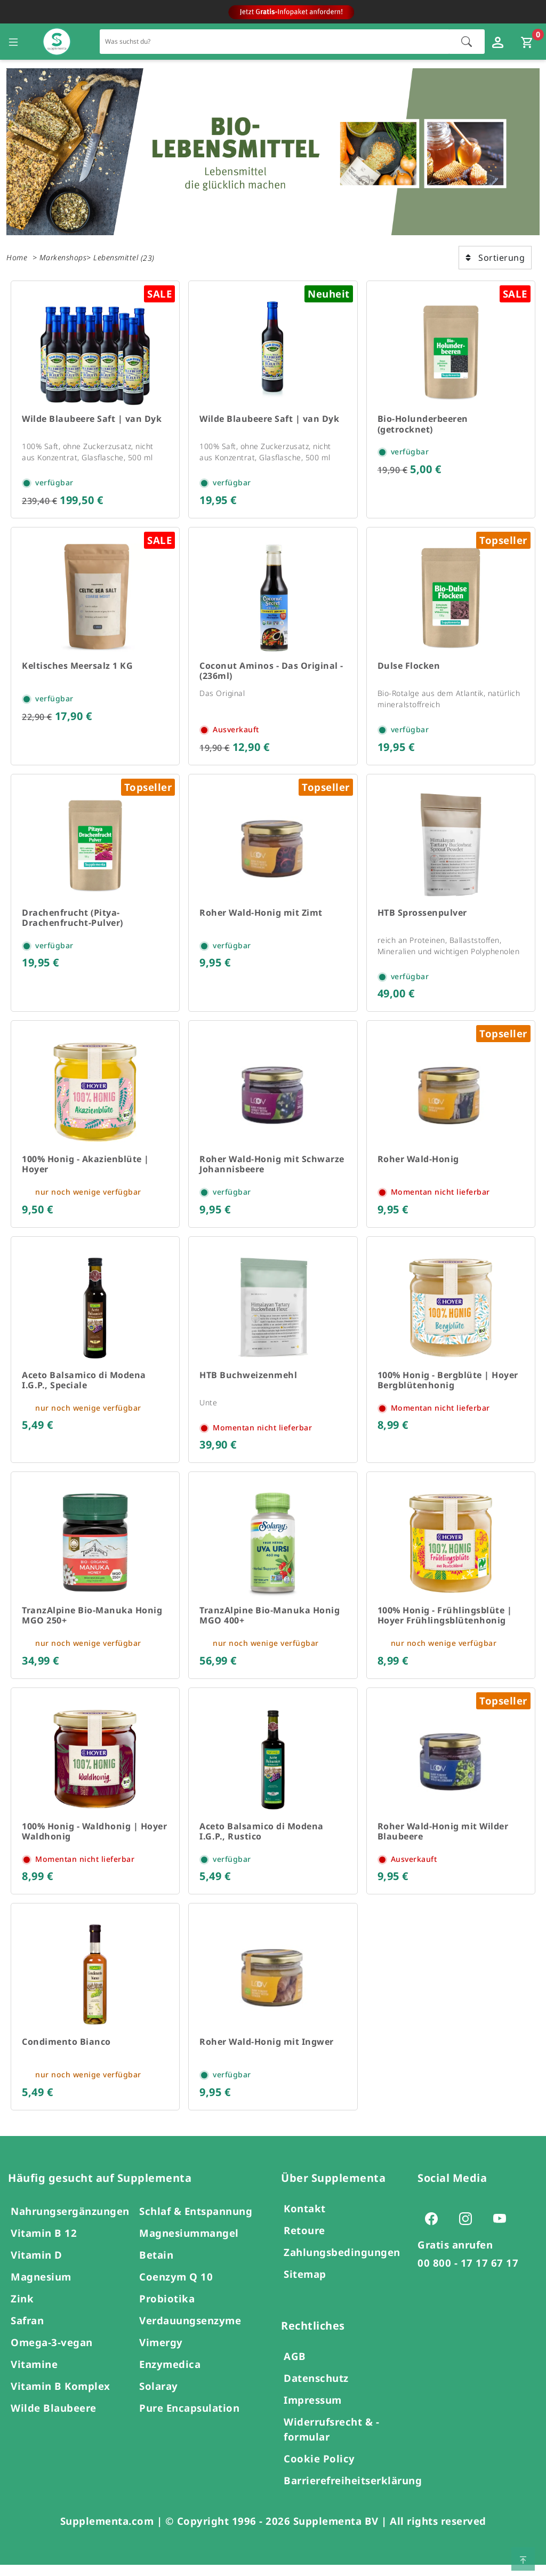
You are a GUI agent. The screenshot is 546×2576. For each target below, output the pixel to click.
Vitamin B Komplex (60, 2397)
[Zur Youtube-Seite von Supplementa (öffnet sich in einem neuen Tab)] (503, 2229)
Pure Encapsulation (189, 2419)
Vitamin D (36, 2266)
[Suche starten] (466, 41)
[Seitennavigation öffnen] (13, 41)
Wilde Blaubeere (54, 2419)
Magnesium (41, 2287)
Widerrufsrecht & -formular (331, 2440)
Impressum (313, 2411)
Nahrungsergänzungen (70, 2222)
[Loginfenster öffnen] (499, 41)
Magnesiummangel (189, 2244)
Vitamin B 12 (44, 2244)
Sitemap (305, 2285)
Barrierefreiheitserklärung (353, 2491)
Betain (156, 2266)
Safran (27, 2331)
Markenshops (63, 257)
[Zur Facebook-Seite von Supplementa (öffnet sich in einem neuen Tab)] (434, 2229)
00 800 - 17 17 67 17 (467, 2274)
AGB (295, 2367)
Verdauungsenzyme (190, 2331)
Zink (22, 2309)
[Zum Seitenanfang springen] (523, 2559)
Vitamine (34, 2375)
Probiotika (167, 2309)
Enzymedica (169, 2375)
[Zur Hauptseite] (56, 42)
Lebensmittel (115, 257)
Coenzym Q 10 (176, 2287)
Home (16, 257)
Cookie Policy (319, 2469)
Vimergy (161, 2353)
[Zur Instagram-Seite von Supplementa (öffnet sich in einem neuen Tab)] (468, 2229)
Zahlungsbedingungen (342, 2263)
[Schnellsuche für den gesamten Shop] (275, 41)
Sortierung (495, 257)
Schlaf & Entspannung (195, 2222)
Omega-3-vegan (52, 2353)
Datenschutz (316, 2389)
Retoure (304, 2241)
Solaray (158, 2397)
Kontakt (305, 2219)
